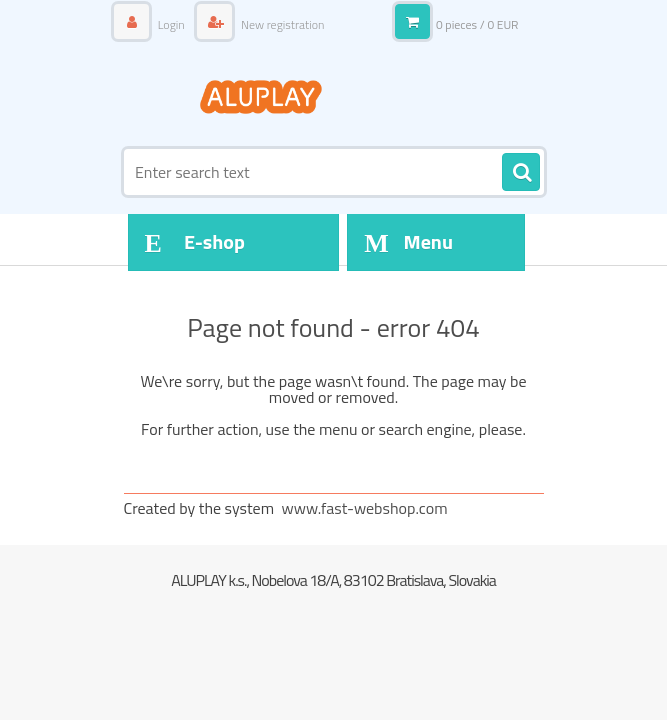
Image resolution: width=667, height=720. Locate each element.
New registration (281, 24)
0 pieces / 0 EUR (477, 24)
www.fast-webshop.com (365, 508)
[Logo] (261, 97)
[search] (521, 173)
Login (171, 24)
